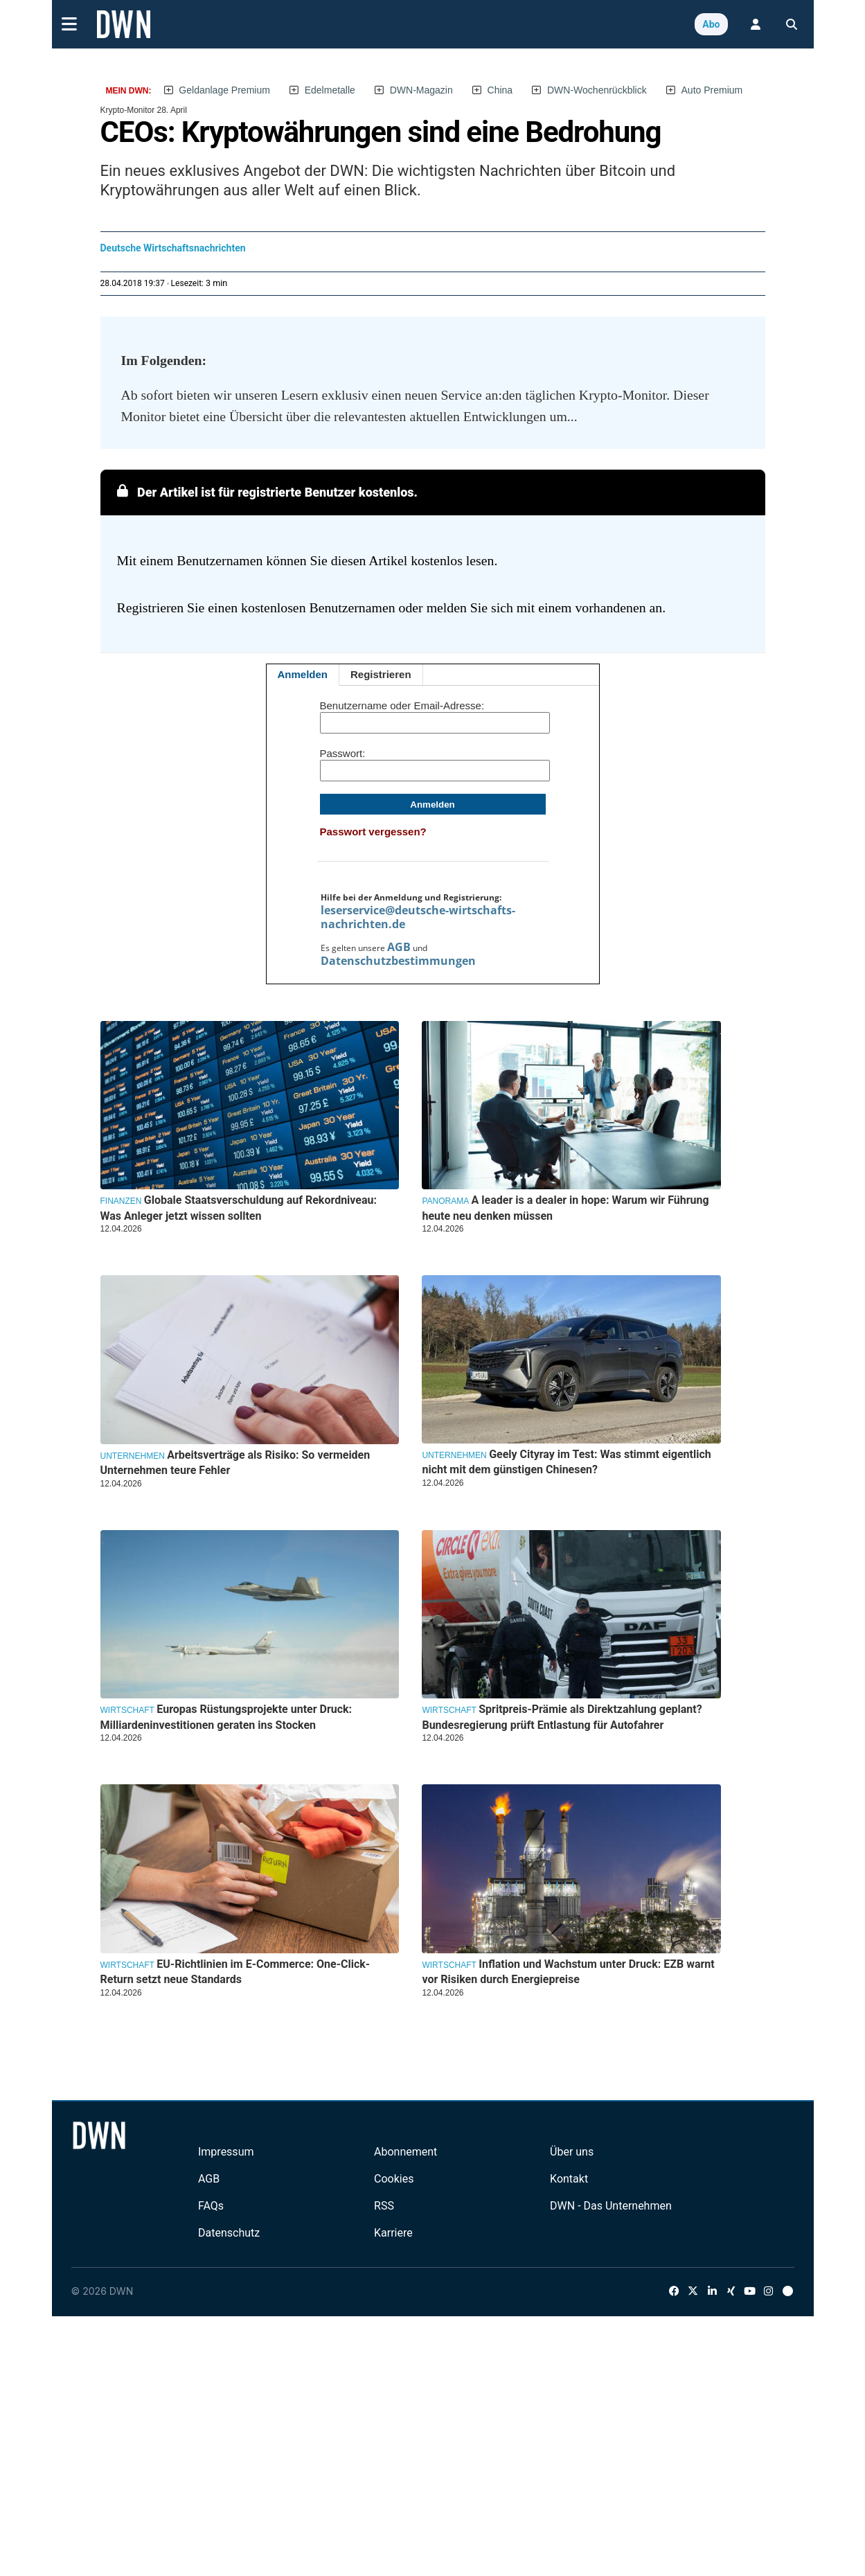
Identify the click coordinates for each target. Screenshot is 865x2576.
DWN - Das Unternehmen (611, 2205)
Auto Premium (712, 90)
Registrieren (380, 674)
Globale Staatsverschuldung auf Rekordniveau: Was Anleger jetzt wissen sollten (238, 1207)
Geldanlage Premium (224, 90)
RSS (384, 2205)
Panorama (445, 1201)
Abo (711, 24)
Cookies (393, 2178)
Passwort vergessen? (373, 831)
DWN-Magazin (421, 90)
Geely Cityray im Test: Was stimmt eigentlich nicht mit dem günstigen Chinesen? (566, 1462)
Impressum (226, 2151)
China (500, 90)
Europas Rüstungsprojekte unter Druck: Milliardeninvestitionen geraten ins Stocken (226, 1717)
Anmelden (303, 674)
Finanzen (121, 1201)
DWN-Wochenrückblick (597, 90)
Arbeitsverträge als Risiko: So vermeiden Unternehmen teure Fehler (235, 1462)
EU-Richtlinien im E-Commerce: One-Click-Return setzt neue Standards (235, 1971)
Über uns (572, 2151)
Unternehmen (132, 1456)
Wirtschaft (127, 1710)
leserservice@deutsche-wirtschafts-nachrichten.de (418, 917)
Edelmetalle (330, 90)
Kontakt (569, 2178)
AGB (399, 946)
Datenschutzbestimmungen (398, 960)
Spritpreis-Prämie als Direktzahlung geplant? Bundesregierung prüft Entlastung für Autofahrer (562, 1717)
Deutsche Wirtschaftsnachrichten (173, 248)
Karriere (393, 2232)
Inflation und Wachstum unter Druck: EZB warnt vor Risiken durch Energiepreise (568, 1971)
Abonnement (405, 2151)
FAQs (211, 2205)
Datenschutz (229, 2232)
